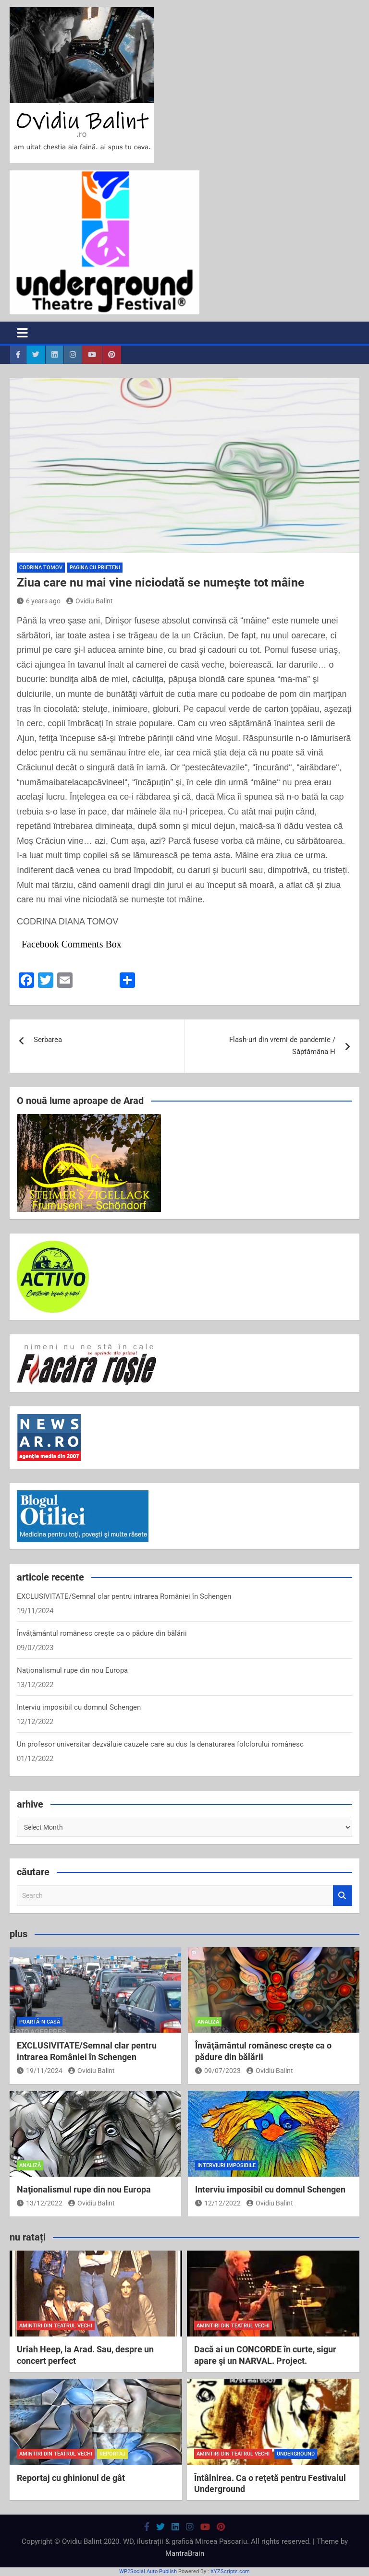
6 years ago (39, 601)
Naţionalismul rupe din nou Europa (72, 1670)
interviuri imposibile (226, 2165)
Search (342, 1895)
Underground (296, 2454)
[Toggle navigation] (22, 333)
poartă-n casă (39, 2022)
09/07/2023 (218, 2070)
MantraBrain (184, 2553)
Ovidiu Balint (89, 601)
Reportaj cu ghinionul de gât (71, 2478)
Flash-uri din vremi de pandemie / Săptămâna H (282, 1045)
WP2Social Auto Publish (148, 2571)
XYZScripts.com (230, 2571)
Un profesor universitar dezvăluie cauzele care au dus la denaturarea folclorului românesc (160, 1744)
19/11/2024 (39, 2070)
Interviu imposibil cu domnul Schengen (79, 1707)
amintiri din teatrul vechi (55, 2326)
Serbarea (48, 1039)
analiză (208, 2022)
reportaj (112, 2454)
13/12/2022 (39, 2203)
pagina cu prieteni (95, 567)
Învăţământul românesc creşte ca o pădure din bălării (102, 1633)
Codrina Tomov (40, 567)
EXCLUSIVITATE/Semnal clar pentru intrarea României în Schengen (124, 1596)
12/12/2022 (218, 2203)
